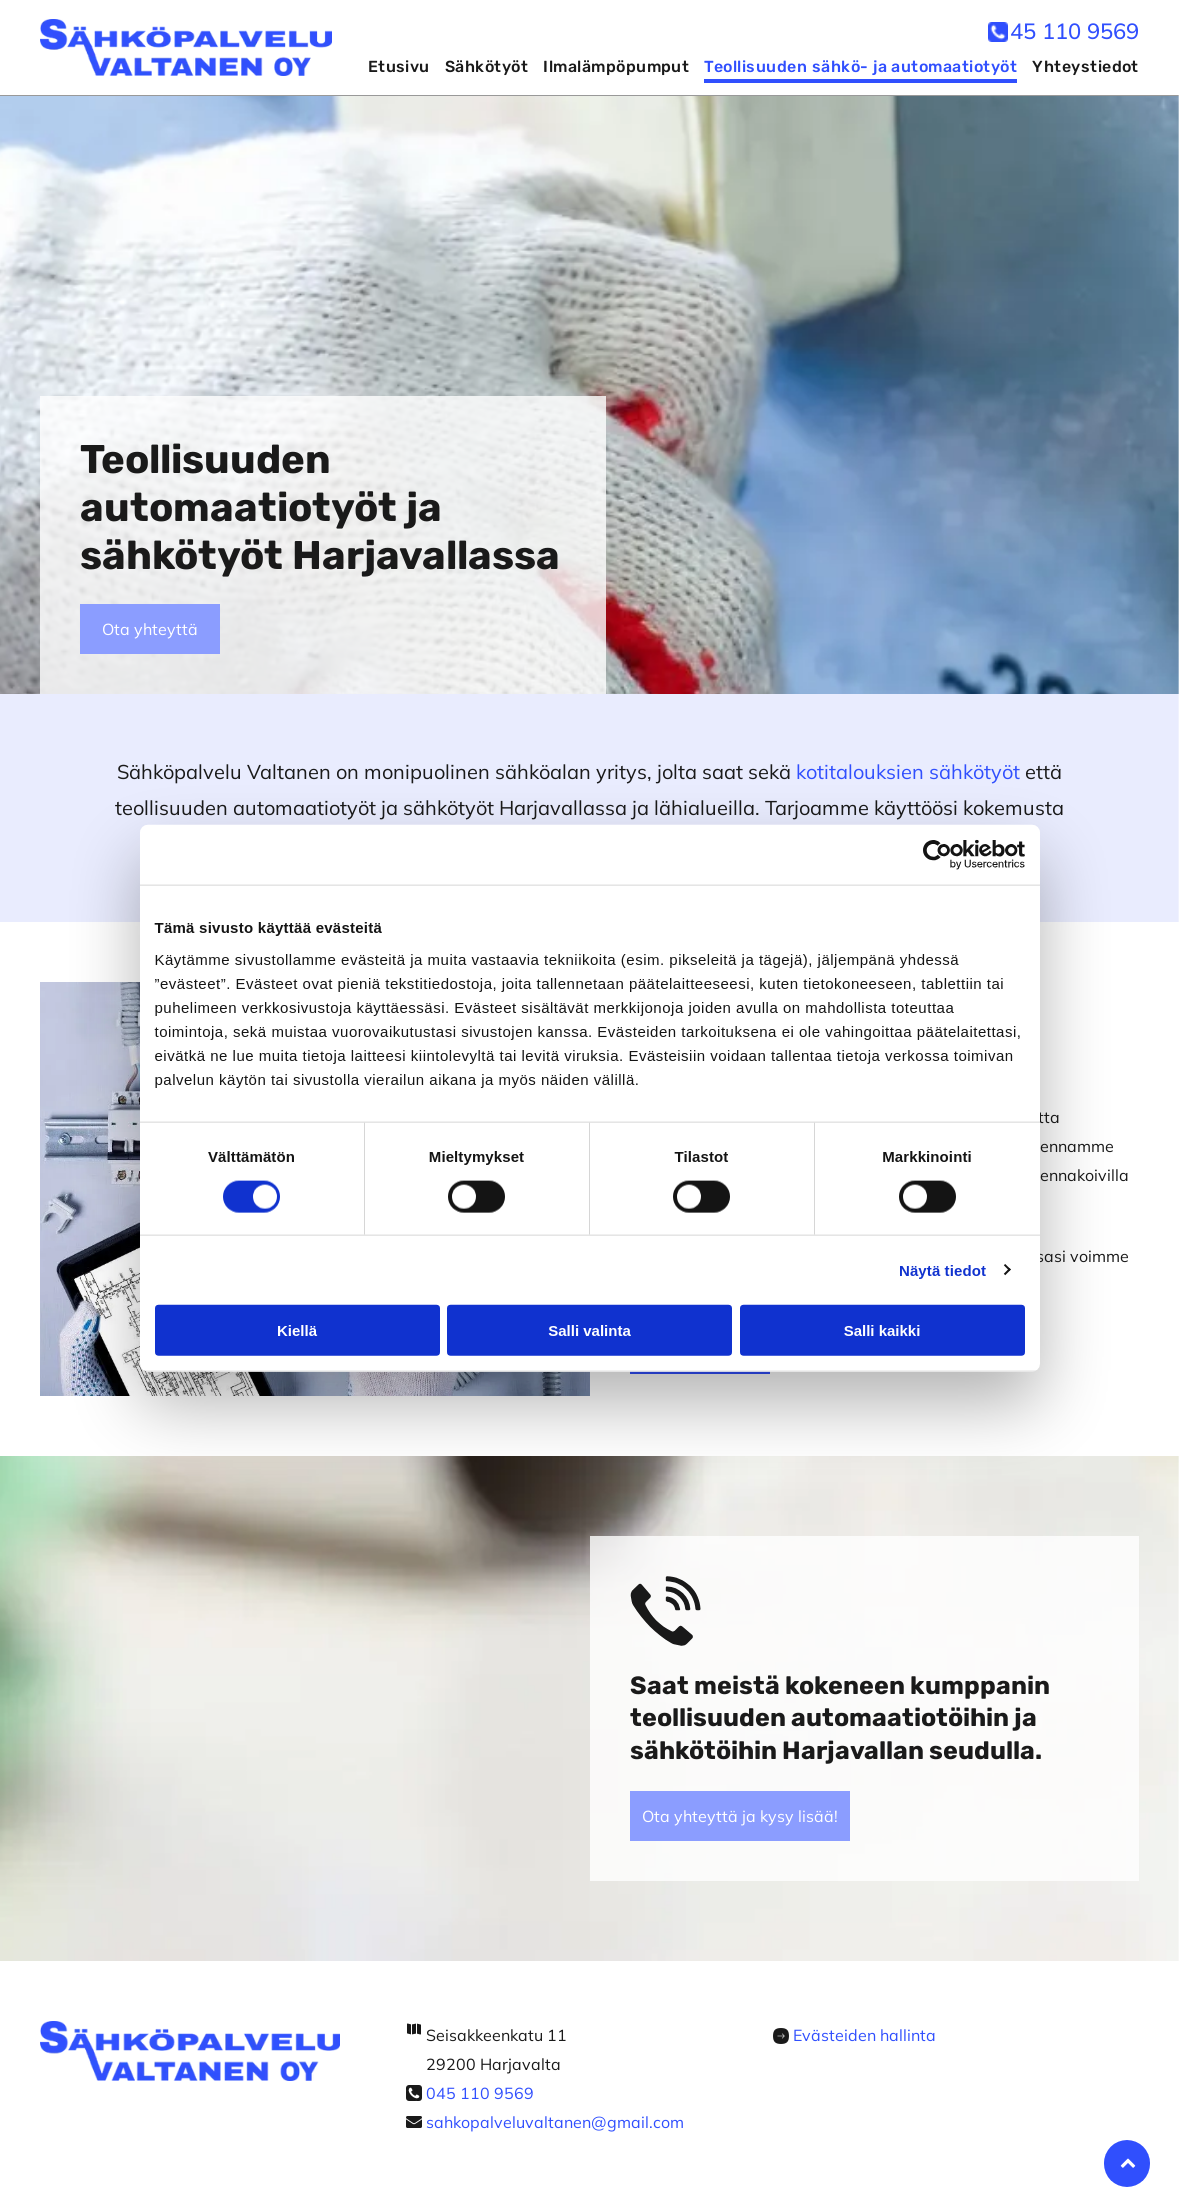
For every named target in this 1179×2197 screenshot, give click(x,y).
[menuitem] (391, 67)
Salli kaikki (882, 1330)
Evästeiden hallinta (864, 2035)
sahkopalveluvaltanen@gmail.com (555, 2122)
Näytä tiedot (942, 1269)
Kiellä (297, 1330)
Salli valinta (589, 1330)
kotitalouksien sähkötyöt (908, 771)
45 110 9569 (1074, 31)
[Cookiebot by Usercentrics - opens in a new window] (937, 855)
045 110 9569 (480, 2093)
